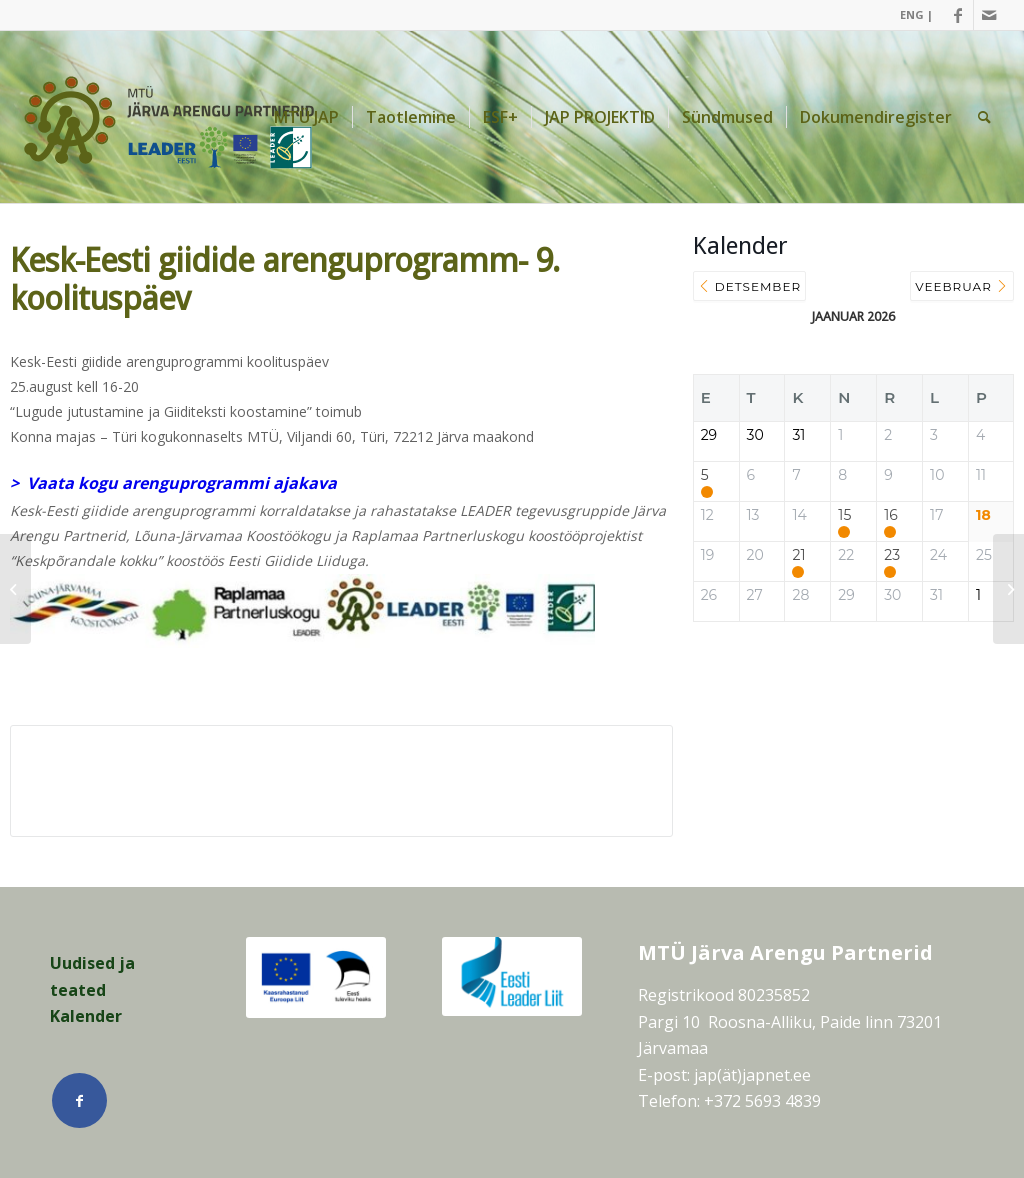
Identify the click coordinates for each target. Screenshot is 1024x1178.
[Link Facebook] (958, 15)
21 (798, 555)
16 (891, 515)
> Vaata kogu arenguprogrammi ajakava (173, 483)
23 (892, 555)
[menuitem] (911, 15)
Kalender (86, 1016)
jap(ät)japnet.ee (752, 1075)
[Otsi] (984, 117)
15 (844, 515)
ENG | (916, 14)
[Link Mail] (989, 15)
